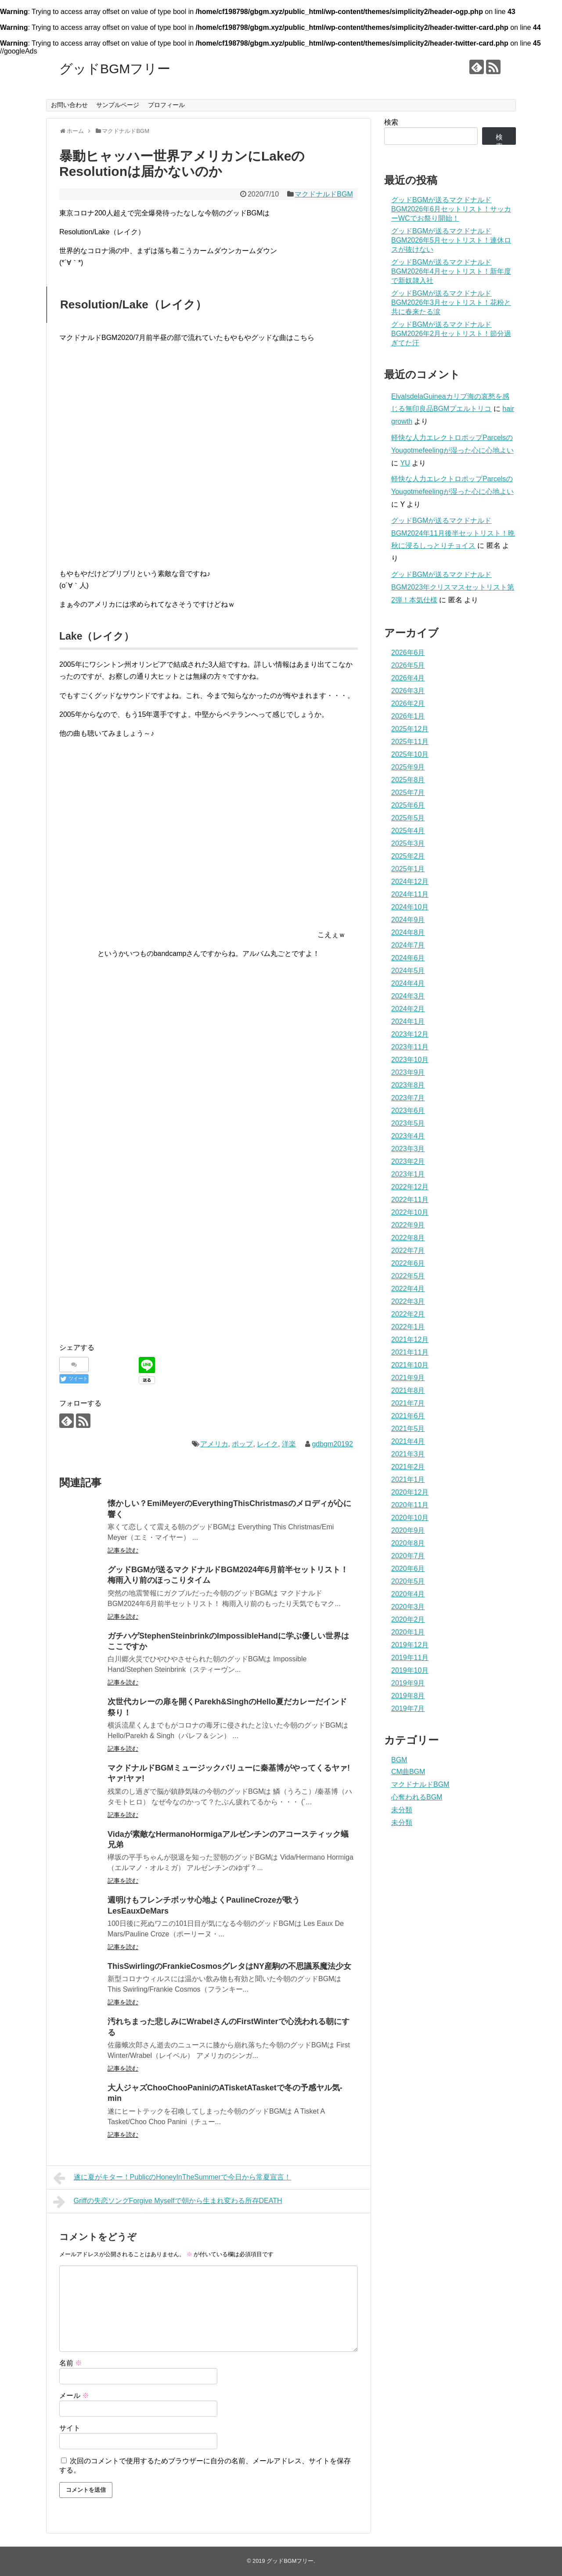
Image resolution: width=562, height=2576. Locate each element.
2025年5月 (408, 818)
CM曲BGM (408, 1771)
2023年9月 (408, 1072)
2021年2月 (408, 1466)
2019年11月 (410, 1657)
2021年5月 (408, 1428)
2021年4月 (408, 1441)
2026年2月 (408, 703)
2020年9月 (408, 1530)
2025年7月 (408, 792)
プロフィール (166, 104)
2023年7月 (408, 1098)
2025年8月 (408, 780)
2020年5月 (408, 1581)
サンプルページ (117, 104)
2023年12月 (410, 1034)
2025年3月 (408, 843)
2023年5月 (408, 1123)
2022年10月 (410, 1212)
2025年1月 (408, 869)
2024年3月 (408, 996)
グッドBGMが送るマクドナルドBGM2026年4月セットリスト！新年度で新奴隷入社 (451, 271)
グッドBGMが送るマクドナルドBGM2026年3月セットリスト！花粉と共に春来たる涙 (451, 302)
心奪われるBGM (416, 1797)
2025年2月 (408, 856)
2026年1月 (408, 716)
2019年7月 (408, 1708)
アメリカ (214, 1444)
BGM (399, 1760)
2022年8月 (408, 1237)
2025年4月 (408, 830)
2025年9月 (408, 767)
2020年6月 (408, 1568)
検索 (391, 122)
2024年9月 (408, 919)
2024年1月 (408, 1021)
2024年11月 (410, 894)
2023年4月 (408, 1136)
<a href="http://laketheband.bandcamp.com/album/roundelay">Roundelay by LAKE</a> (208, 454)
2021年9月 (408, 1377)
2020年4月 (408, 1594)
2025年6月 (408, 805)
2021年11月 (410, 1352)
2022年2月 (408, 1314)
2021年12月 (410, 1339)
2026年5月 (408, 665)
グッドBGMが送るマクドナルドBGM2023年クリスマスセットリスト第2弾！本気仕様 (452, 587)
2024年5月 (408, 970)
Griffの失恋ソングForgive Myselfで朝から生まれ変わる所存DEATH (167, 2202)
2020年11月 (410, 1505)
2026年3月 (408, 690)
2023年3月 (408, 1148)
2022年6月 (408, 1263)
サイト (69, 2428)
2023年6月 (408, 1110)
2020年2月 (408, 1619)
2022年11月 (410, 1199)
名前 (70, 2363)
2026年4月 (408, 678)
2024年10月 (410, 907)
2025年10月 (410, 754)
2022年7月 (408, 1250)
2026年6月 (408, 652)
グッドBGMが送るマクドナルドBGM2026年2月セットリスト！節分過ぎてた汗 (451, 334)
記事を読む (123, 1550)
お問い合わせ (69, 104)
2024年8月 (408, 932)
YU (405, 463)
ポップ (242, 1444)
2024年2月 (408, 1009)
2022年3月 (408, 1301)
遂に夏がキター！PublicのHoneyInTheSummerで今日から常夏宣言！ (172, 2178)
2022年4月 (408, 1288)
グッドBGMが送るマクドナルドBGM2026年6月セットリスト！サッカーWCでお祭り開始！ (451, 209)
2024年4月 (408, 983)
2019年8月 (408, 1695)
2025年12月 (410, 729)
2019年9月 (408, 1683)
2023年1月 (408, 1174)
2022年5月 (408, 1276)
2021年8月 (408, 1390)
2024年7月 (408, 945)
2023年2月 (408, 1161)
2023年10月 (410, 1059)
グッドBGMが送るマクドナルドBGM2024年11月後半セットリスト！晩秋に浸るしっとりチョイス (453, 533)
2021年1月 (408, 1479)
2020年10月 (410, 1517)
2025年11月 (410, 741)
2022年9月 (408, 1225)
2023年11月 (410, 1047)
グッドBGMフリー (114, 68)
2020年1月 (408, 1632)
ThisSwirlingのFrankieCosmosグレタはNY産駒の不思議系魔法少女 (229, 1966)
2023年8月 (408, 1085)
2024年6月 (408, 958)
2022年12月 (410, 1187)
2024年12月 (410, 881)
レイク (267, 1444)
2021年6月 (408, 1416)
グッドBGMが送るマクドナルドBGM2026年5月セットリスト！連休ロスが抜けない (451, 240)
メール (74, 2395)
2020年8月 (408, 1543)
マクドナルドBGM (324, 194)
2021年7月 (408, 1403)
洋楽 (289, 1444)
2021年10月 (410, 1365)
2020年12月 (410, 1492)
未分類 (401, 1810)
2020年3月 (408, 1606)
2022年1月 (408, 1327)
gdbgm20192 (332, 1444)
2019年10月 (410, 1670)
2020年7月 (408, 1556)
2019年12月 (410, 1645)
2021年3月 (408, 1454)
